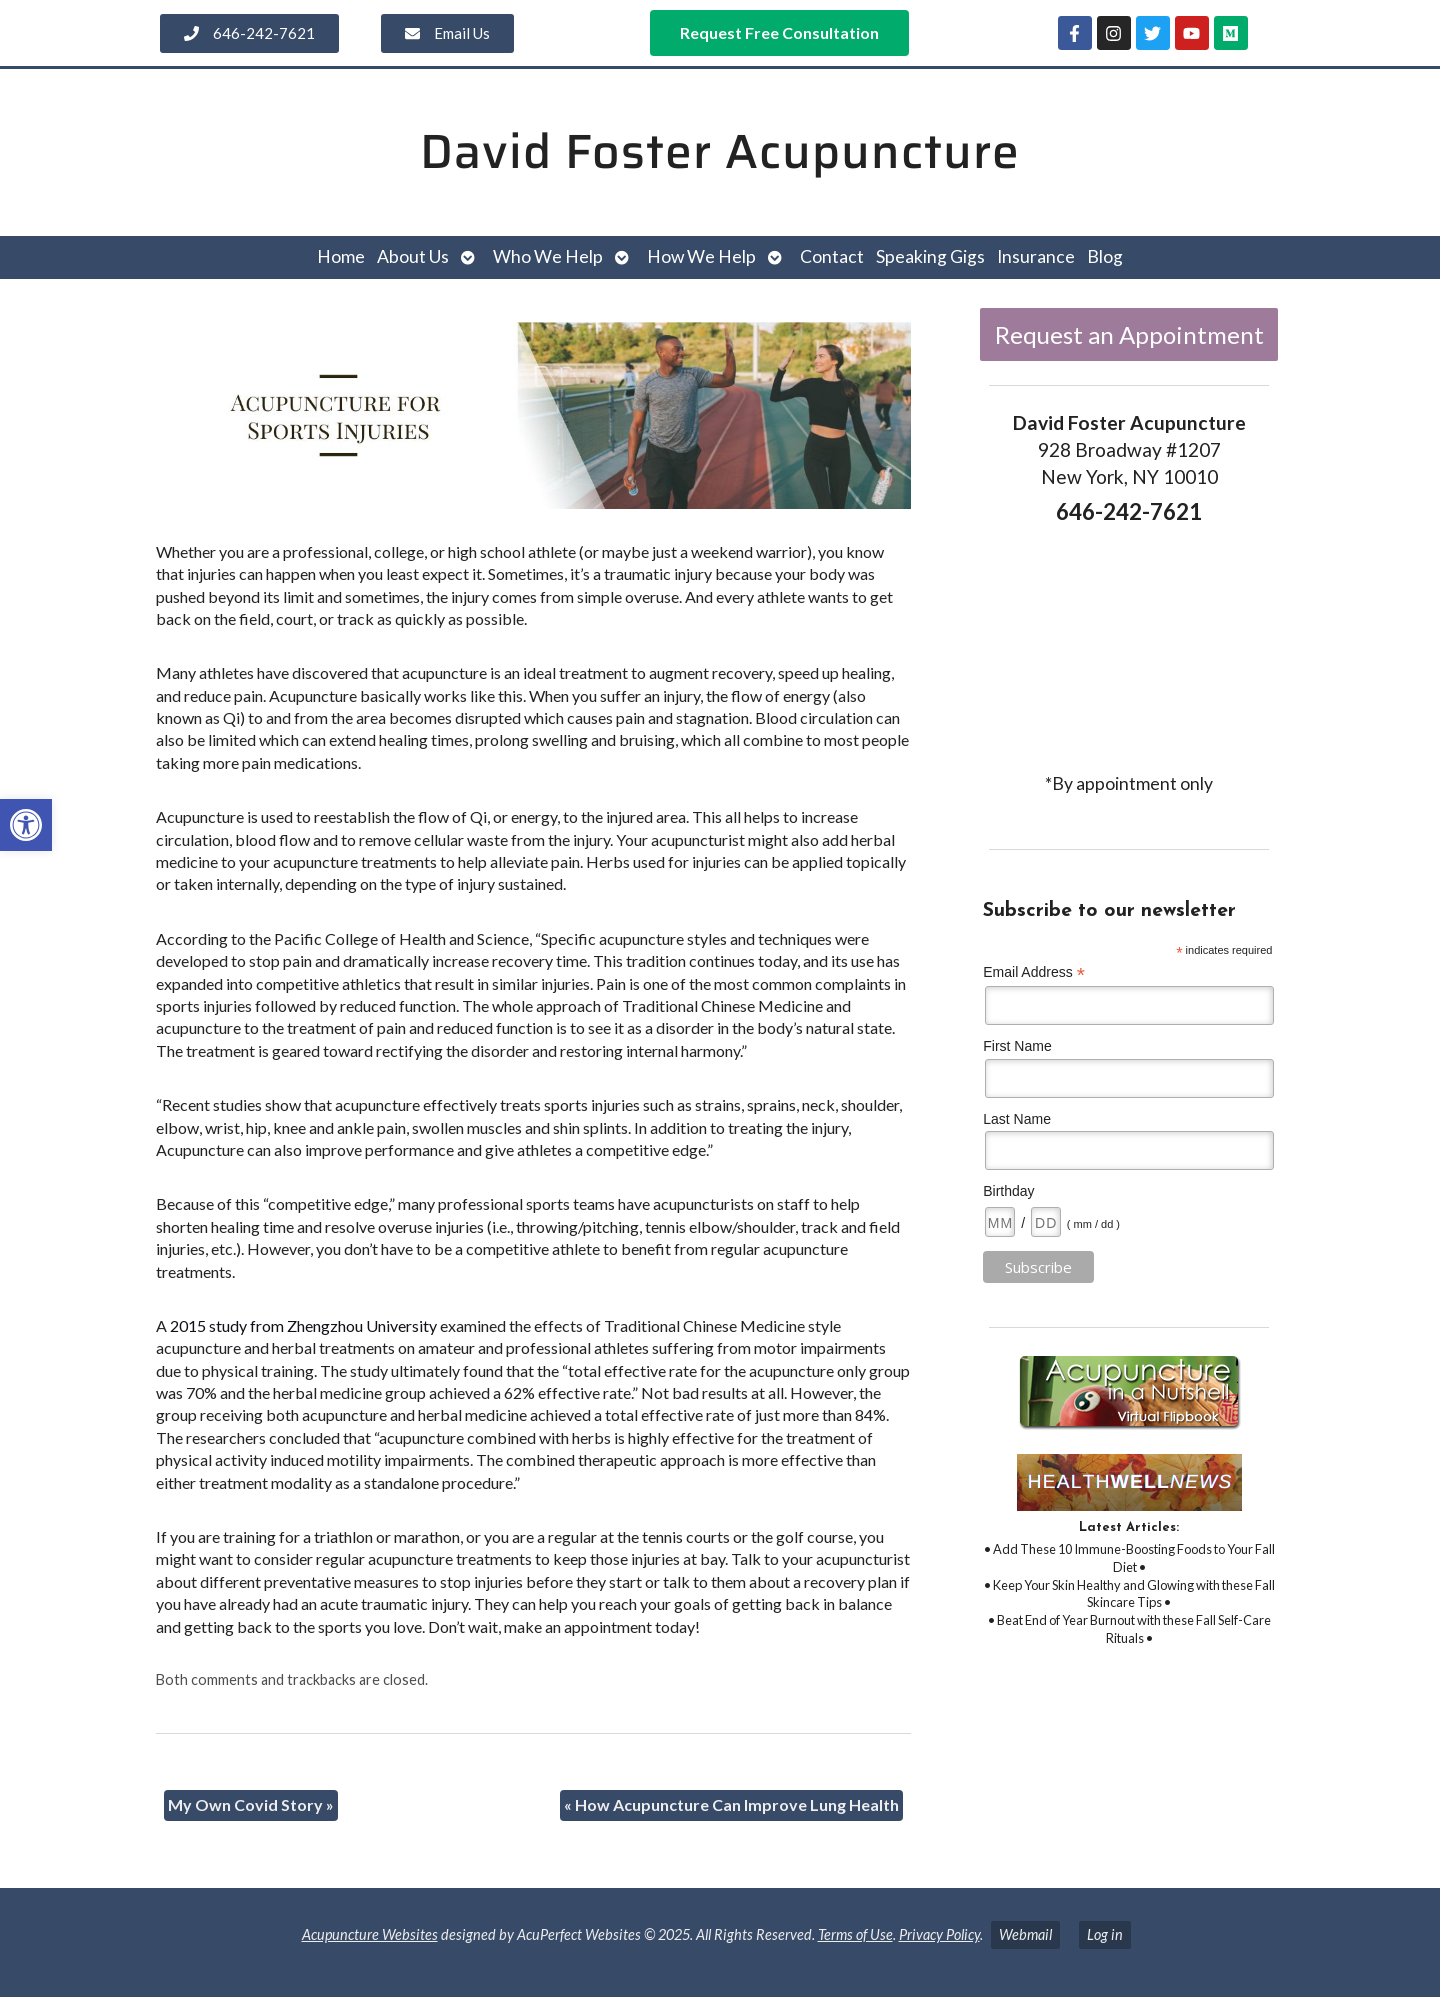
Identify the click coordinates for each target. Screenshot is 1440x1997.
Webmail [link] (1025, 1934)
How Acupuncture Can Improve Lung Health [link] (731, 1804)
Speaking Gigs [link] (930, 256)
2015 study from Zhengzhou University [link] (303, 1325)
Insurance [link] (1036, 256)
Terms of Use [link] (855, 1934)
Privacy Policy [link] (939, 1934)
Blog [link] (1105, 256)
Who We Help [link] (548, 256)
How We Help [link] (701, 256)
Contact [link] (832, 256)
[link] (26, 825)
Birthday (1008, 1191)
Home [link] (341, 256)
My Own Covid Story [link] (251, 1804)
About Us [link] (413, 256)
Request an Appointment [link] (1129, 334)
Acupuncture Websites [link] (370, 1934)
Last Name (1017, 1119)
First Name (1017, 1046)
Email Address (1034, 972)
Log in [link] (1105, 1934)
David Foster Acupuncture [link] (720, 151)
